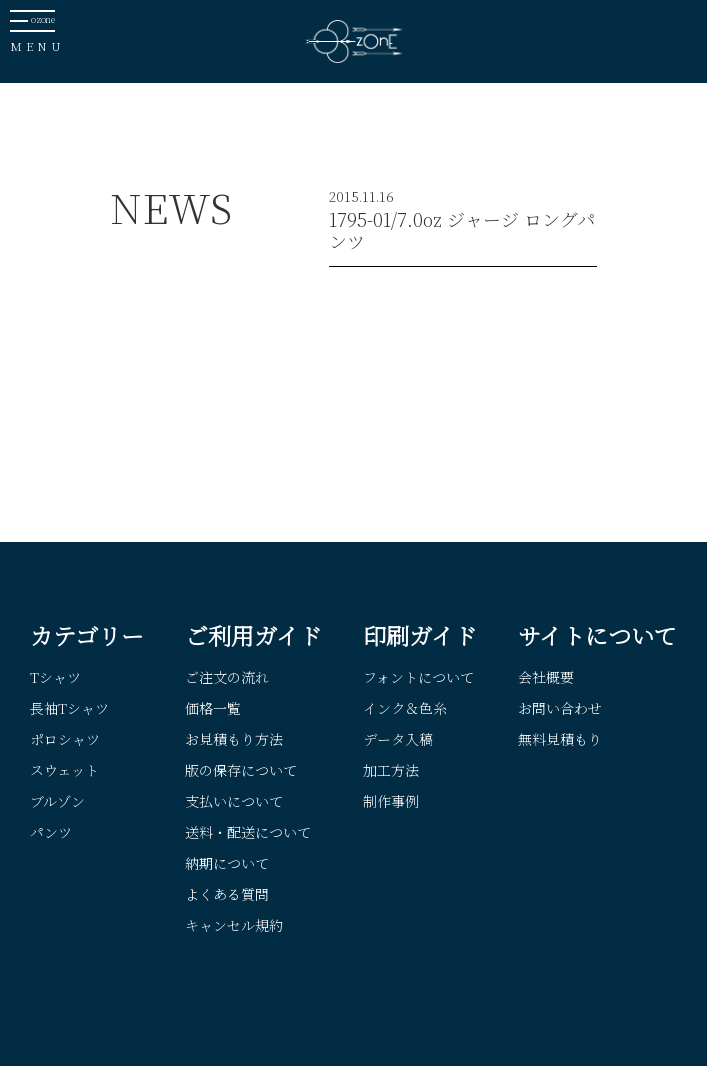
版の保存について (241, 770)
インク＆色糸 (405, 708)
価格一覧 (213, 708)
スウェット (64, 770)
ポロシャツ (65, 739)
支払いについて (234, 801)
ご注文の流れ (227, 677)
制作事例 (391, 801)
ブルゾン (57, 801)
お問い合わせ (560, 708)
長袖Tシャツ (69, 708)
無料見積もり (560, 739)
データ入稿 (398, 739)
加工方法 (391, 770)
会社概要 (546, 677)
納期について (227, 863)
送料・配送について (248, 832)
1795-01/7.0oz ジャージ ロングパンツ (462, 230)
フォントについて (418, 677)
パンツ (51, 832)
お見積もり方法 (234, 739)
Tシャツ (55, 677)
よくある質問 (227, 894)
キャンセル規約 (234, 925)
